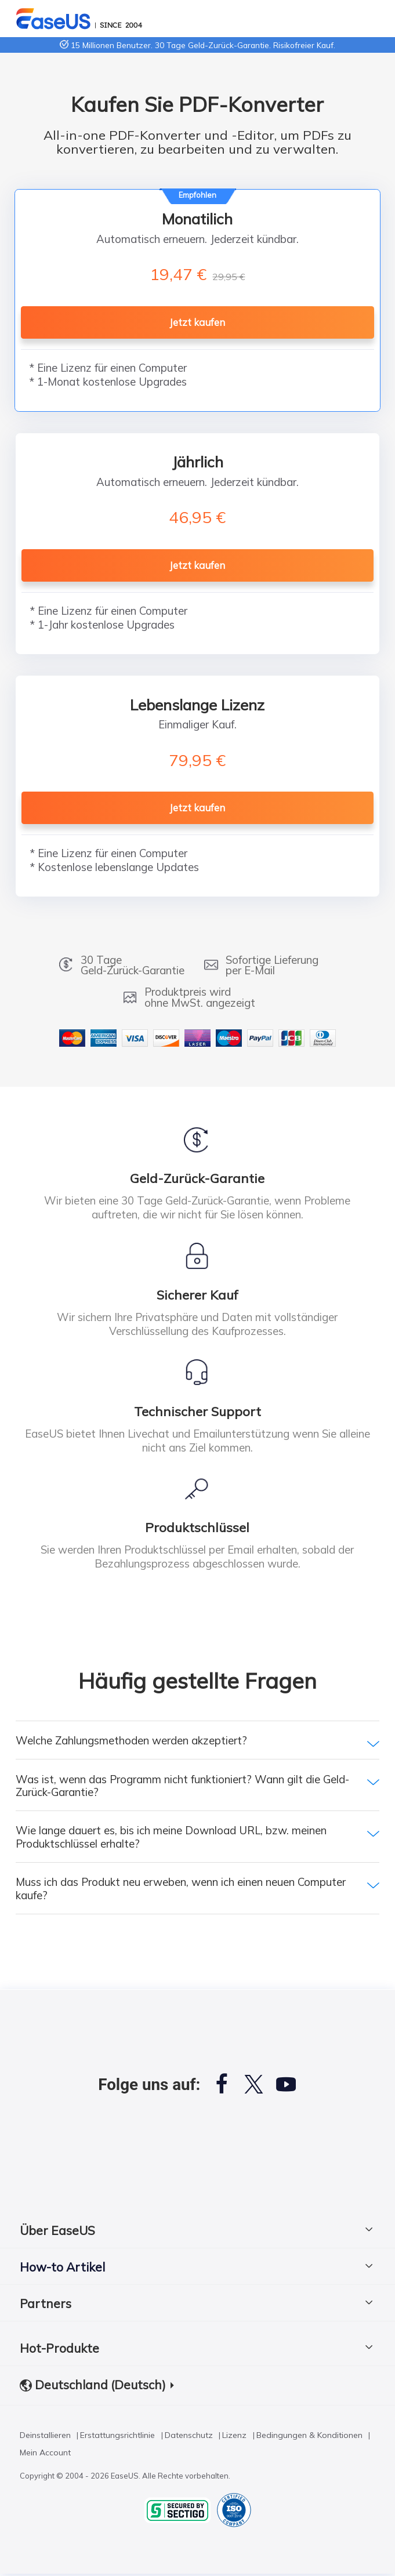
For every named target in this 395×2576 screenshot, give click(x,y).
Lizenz (234, 2437)
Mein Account (45, 2455)
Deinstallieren (45, 2437)
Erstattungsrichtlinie (117, 2437)
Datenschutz (189, 2437)
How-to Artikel (62, 2267)
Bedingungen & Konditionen (309, 2437)
